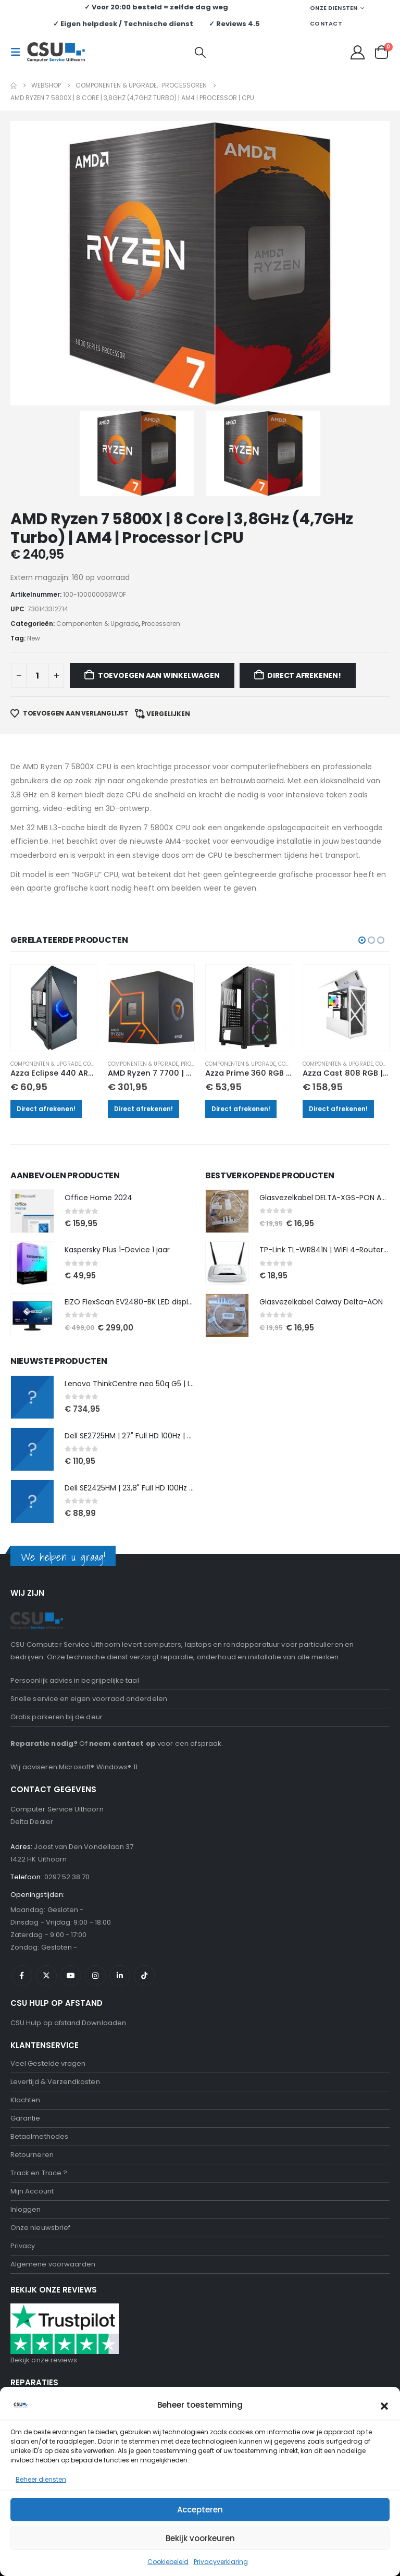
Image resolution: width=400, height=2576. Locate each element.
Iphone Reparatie (40, 2293)
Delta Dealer (31, 1641)
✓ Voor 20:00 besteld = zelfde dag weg (156, 7)
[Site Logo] (56, 52)
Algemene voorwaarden (52, 2083)
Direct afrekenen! (51, 927)
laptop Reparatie (39, 2274)
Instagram (95, 1794)
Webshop (27, 2220)
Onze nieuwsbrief (40, 2047)
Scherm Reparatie (41, 2329)
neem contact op (122, 1563)
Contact (326, 23)
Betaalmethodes (39, 1956)
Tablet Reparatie (39, 2347)
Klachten (25, 1919)
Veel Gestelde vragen (47, 1883)
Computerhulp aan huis (50, 2402)
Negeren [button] (222, 2562)
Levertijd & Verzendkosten (55, 1901)
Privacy (22, 2065)
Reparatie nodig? (44, 1563)
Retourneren (32, 1974)
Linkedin (119, 1794)
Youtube (70, 1794)
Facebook (21, 1794)
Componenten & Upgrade (51, 882)
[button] (18, 52)
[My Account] (357, 52)
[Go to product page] (57, 827)
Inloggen (25, 2028)
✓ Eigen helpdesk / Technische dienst (123, 24)
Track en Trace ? (38, 1992)
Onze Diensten (334, 8)
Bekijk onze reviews (43, 2179)
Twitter (46, 1794)
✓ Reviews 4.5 (234, 24)
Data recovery (34, 2366)
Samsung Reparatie (44, 2311)
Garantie (25, 1937)
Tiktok (144, 1794)
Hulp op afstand (37, 2238)
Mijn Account (32, 2010)
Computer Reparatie (45, 2256)
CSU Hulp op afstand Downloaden (68, 1842)
